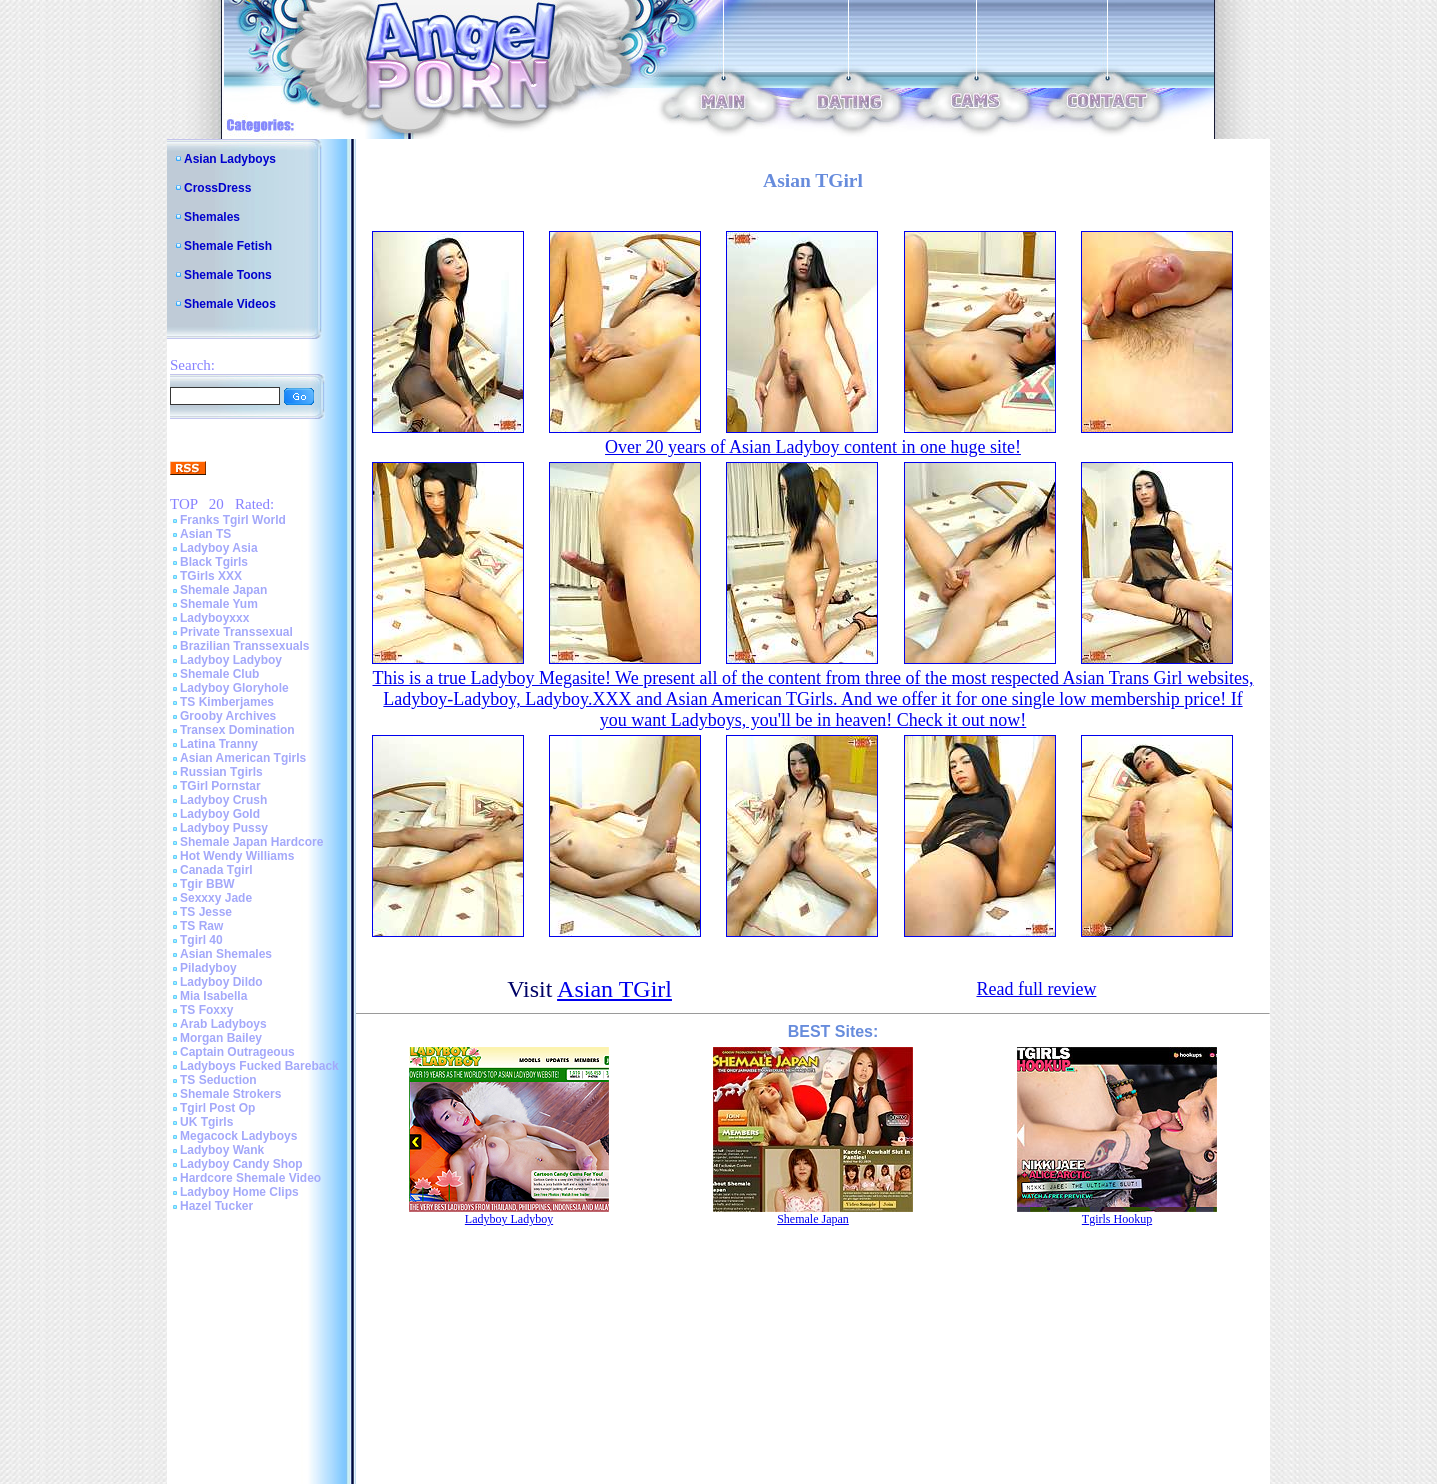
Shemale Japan (223, 590)
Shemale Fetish (228, 246)
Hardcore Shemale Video (250, 1178)
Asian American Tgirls (243, 758)
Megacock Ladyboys (238, 1136)
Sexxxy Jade (216, 898)
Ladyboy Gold (220, 814)
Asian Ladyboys (230, 159)
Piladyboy (208, 968)
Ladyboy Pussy (224, 828)
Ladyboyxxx (214, 618)
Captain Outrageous (237, 1052)
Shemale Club (219, 674)
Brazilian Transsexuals (244, 646)
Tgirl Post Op (217, 1108)
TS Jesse (206, 912)
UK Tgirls (206, 1122)
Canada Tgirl (216, 870)
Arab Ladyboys (223, 1024)
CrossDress (217, 188)
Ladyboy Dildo (221, 982)
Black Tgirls (214, 562)
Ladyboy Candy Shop (241, 1164)
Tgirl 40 (201, 940)
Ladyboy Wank (222, 1150)
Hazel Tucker (216, 1206)
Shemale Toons (228, 275)
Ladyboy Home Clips (239, 1192)
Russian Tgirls (221, 772)
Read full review (1036, 989)
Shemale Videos (230, 304)
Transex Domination (237, 730)
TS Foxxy (206, 1010)
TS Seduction (218, 1080)
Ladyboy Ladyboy (231, 660)
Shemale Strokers (230, 1094)
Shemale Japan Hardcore (251, 842)
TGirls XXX (211, 576)
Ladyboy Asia (219, 548)
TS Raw (201, 926)
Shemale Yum (219, 604)
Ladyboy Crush (223, 800)
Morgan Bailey (221, 1038)
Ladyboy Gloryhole (234, 688)
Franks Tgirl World (233, 520)
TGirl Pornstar (220, 786)
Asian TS (205, 534)
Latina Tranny (219, 744)
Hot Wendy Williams (237, 856)
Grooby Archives (228, 716)
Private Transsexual (236, 632)
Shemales (212, 217)
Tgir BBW (207, 884)
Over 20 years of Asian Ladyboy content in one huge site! (813, 447)
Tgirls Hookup (1117, 1219)
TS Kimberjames (227, 702)
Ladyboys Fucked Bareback (259, 1066)
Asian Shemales (226, 954)
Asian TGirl (614, 989)
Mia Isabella (213, 996)
